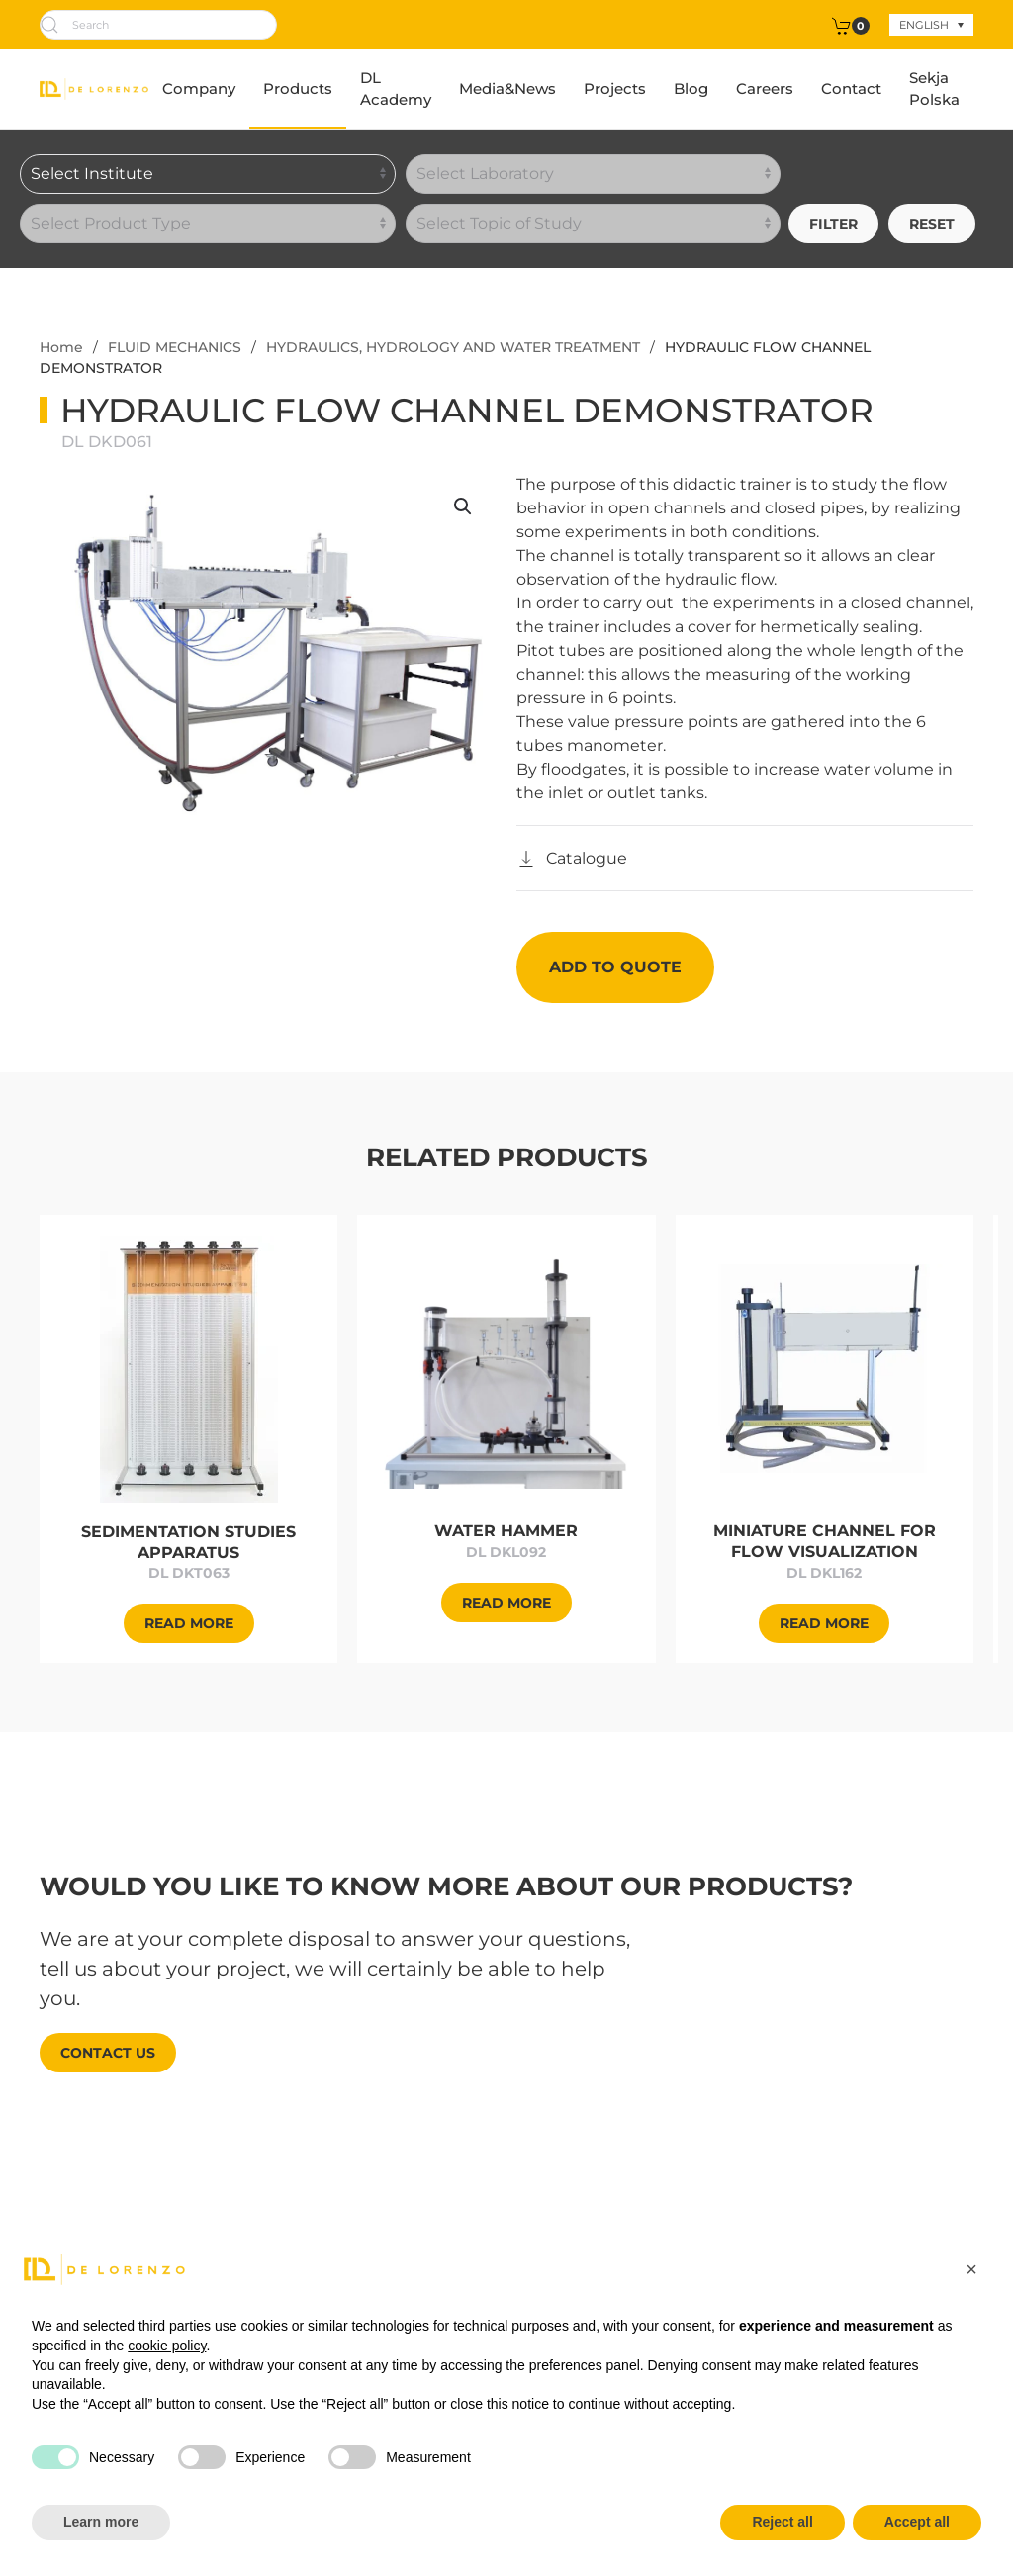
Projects (615, 88)
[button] (463, 506)
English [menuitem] (924, 25)
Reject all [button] (782, 2522)
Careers (764, 88)
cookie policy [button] (167, 2345)
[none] (931, 25)
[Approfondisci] (189, 1367)
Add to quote (615, 967)
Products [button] (297, 88)
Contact (851, 88)
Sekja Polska (934, 89)
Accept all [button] (917, 2522)
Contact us (107, 2053)
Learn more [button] (100, 2522)
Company (198, 88)
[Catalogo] (571, 859)
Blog (691, 88)
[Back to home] (94, 89)
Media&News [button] (507, 88)
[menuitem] (931, 25)
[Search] (158, 25)
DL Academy (395, 89)
